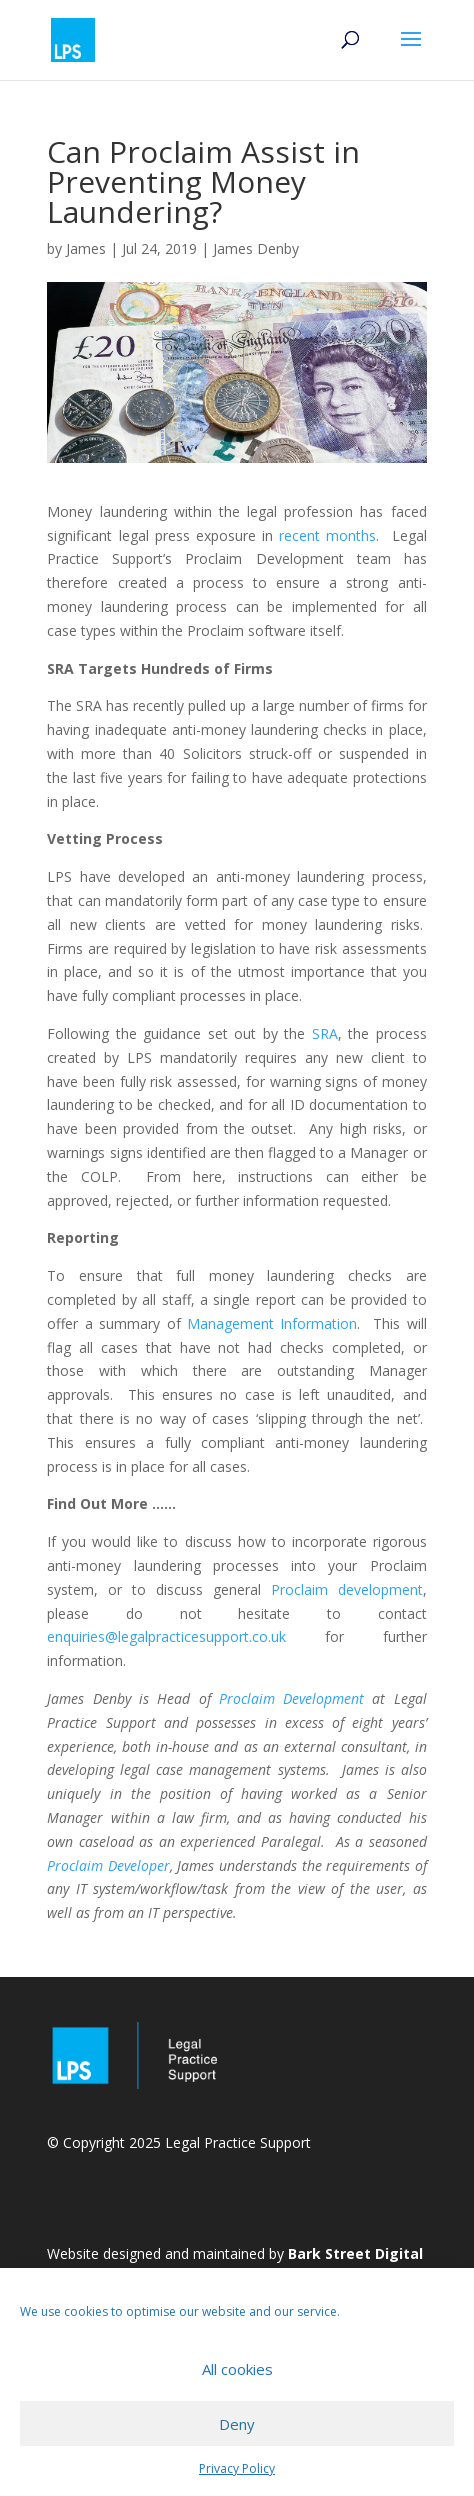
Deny (237, 2424)
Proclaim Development (291, 1698)
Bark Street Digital (355, 2253)
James (86, 248)
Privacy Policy (237, 2468)
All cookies (237, 2369)
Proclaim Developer (108, 1865)
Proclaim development (347, 1589)
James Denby (256, 248)
